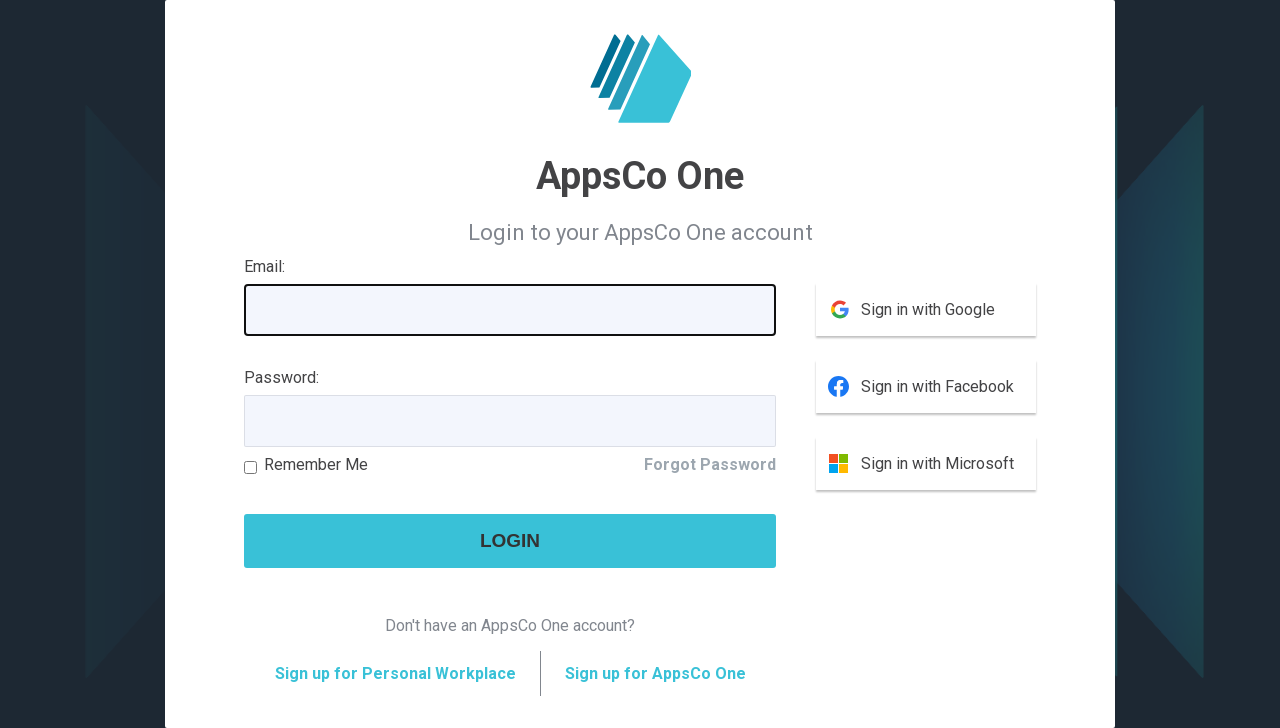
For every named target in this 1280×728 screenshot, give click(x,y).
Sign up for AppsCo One (655, 673)
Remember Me (316, 464)
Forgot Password (710, 464)
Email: (264, 266)
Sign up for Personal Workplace (395, 673)
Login (510, 540)
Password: (281, 377)
